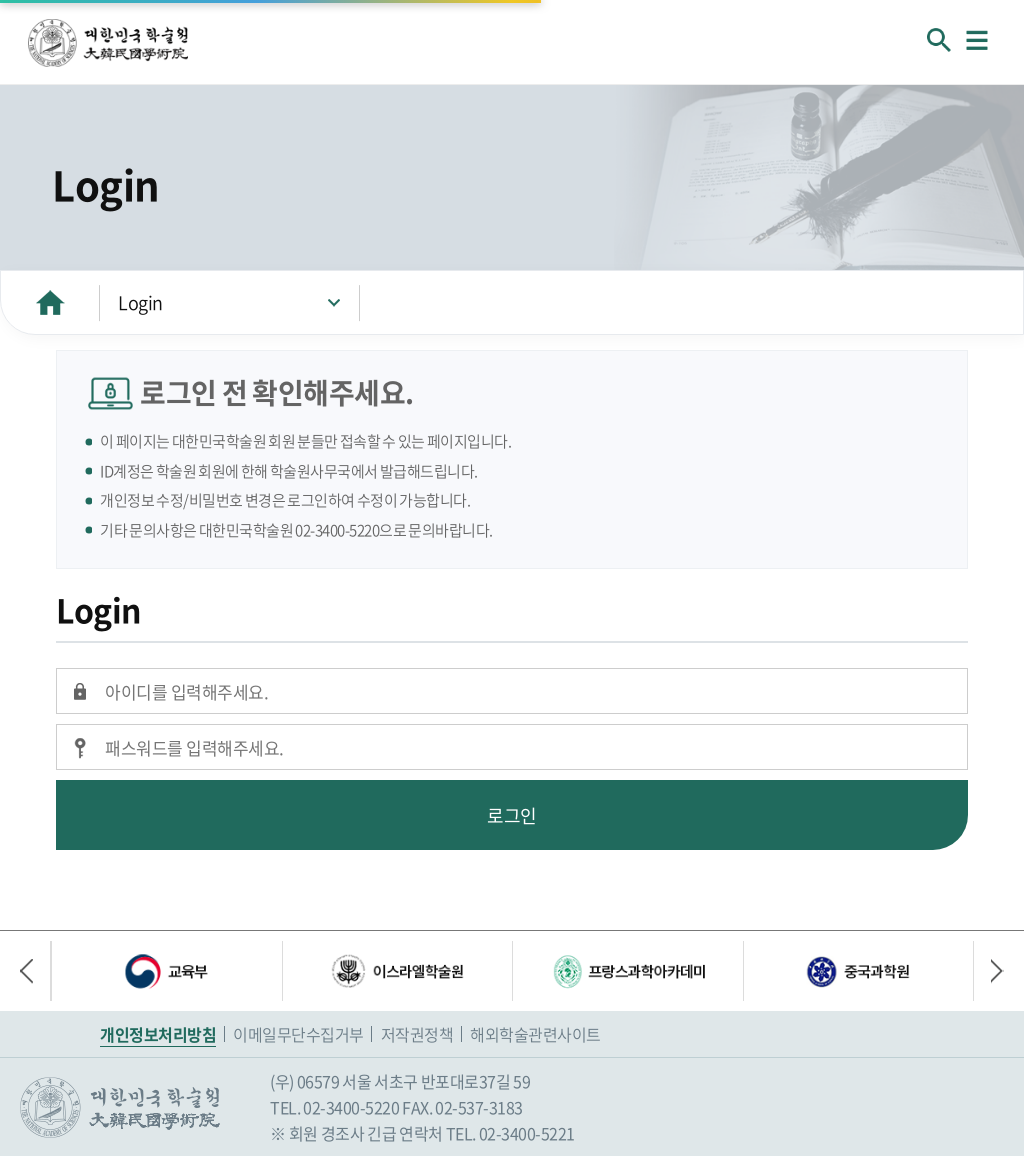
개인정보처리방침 (158, 1034)
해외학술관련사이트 (535, 1034)
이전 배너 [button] (35, 971)
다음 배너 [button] (989, 971)
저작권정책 (417, 1034)
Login (140, 302)
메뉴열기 (977, 40)
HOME (50, 302)
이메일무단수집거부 (298, 1034)
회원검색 (939, 40)
